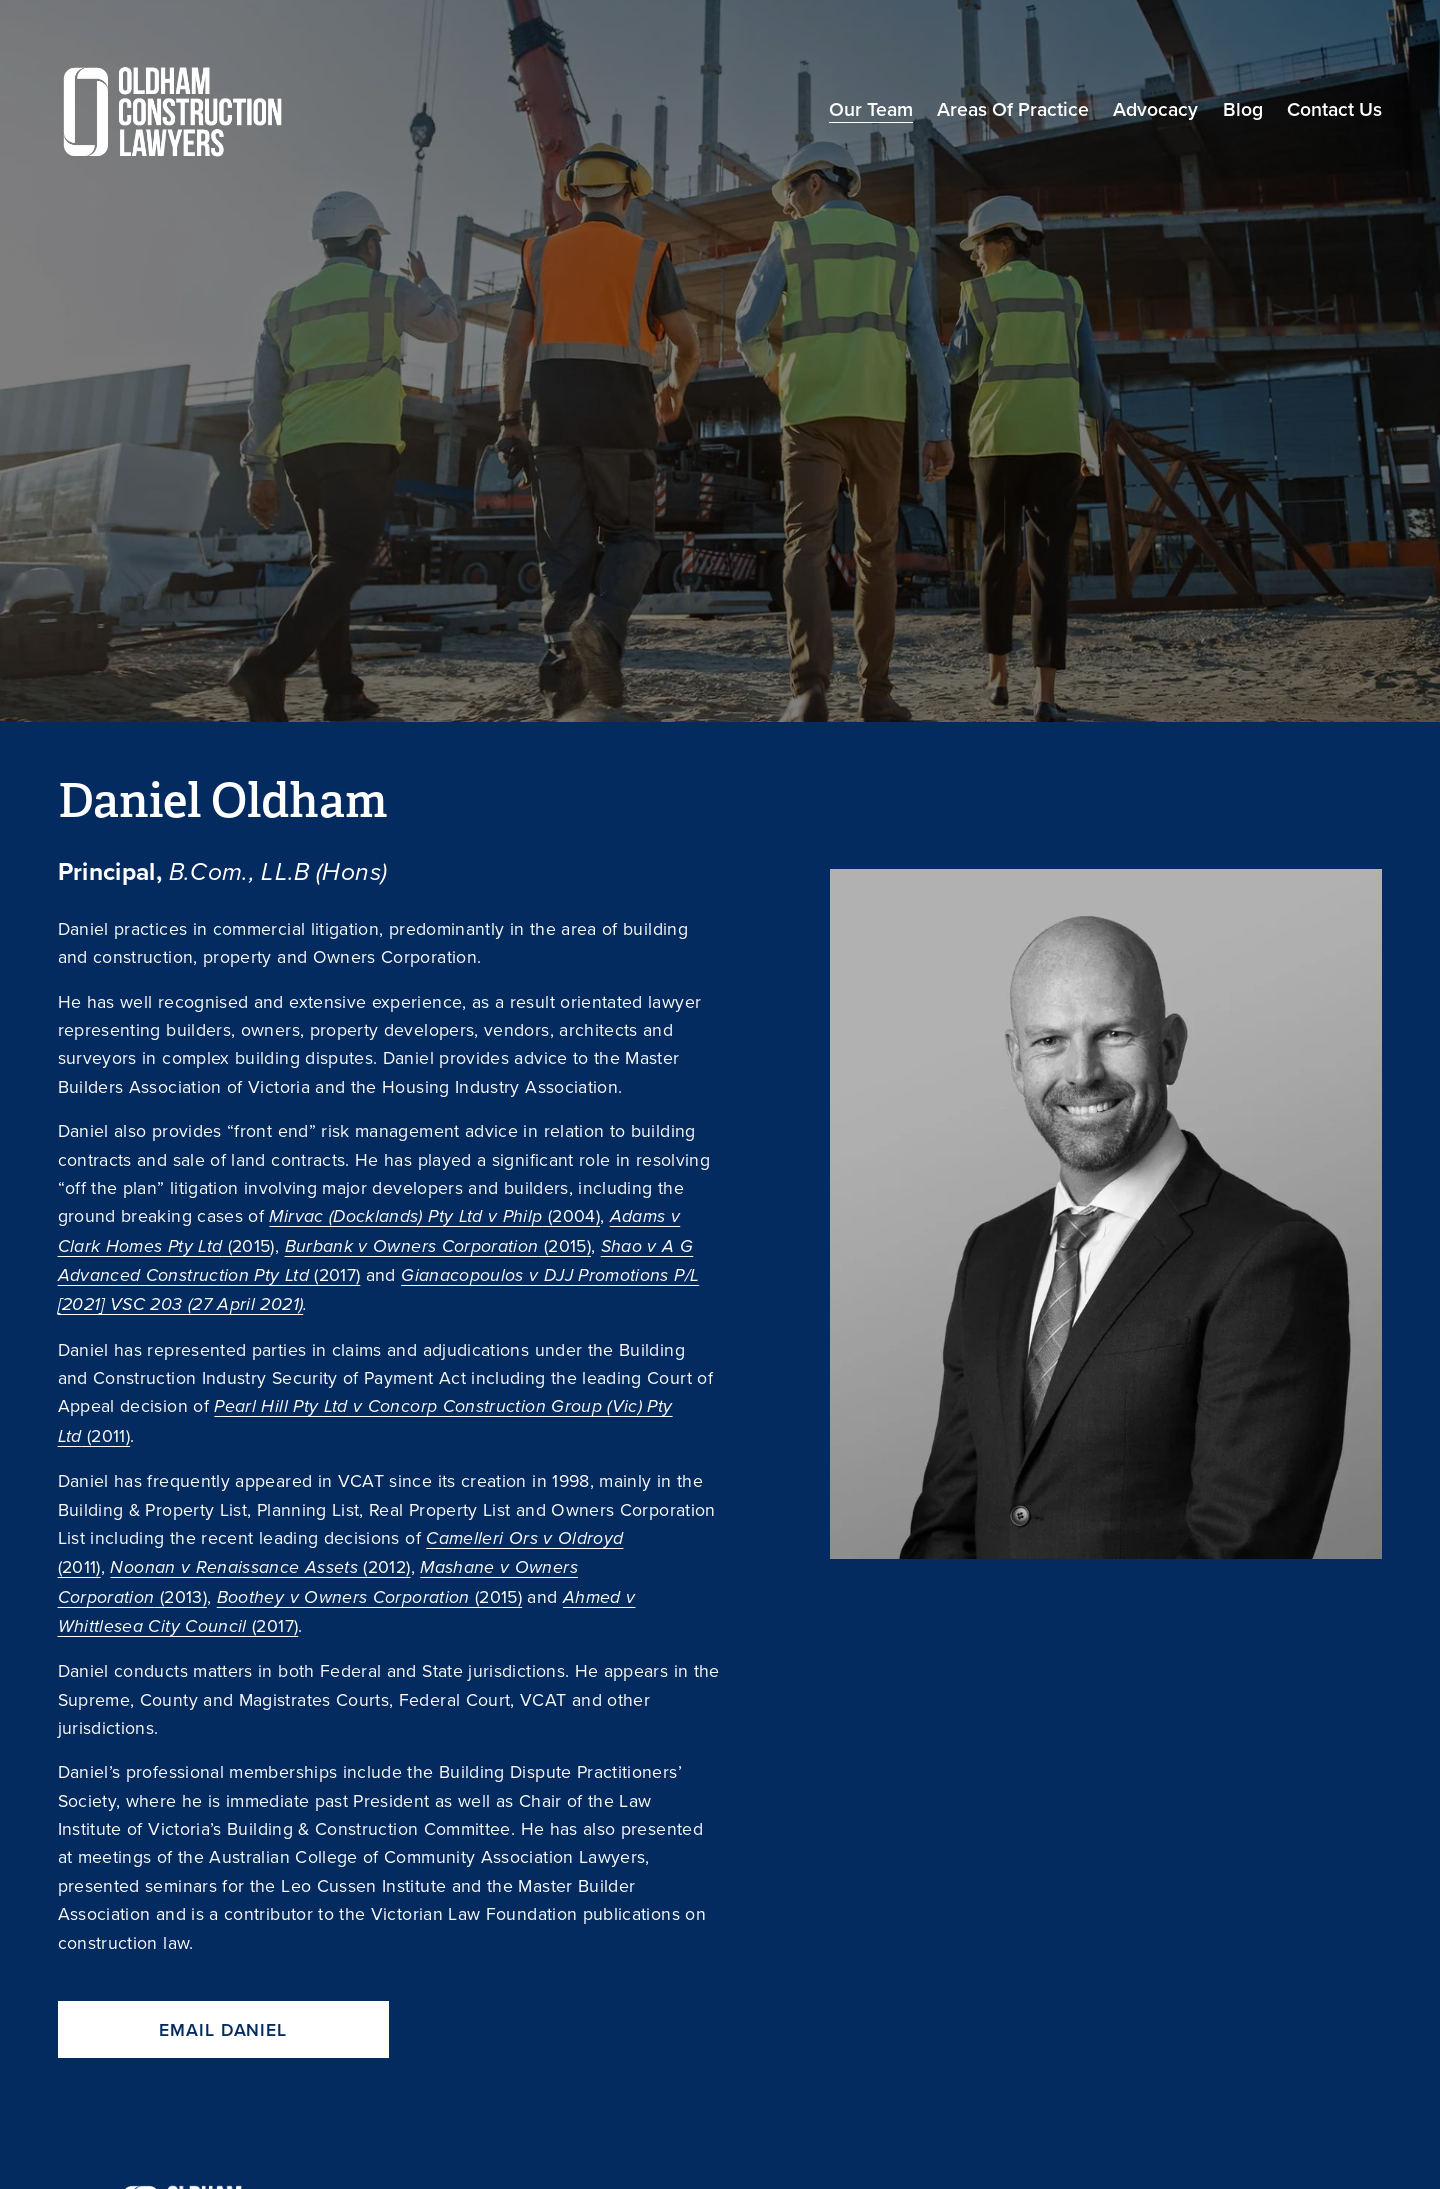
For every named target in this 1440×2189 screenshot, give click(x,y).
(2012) (260, 1566)
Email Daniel (223, 2029)
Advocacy (1155, 109)
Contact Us (1334, 109)
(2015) (438, 1245)
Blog (1243, 109)
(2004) (434, 1215)
